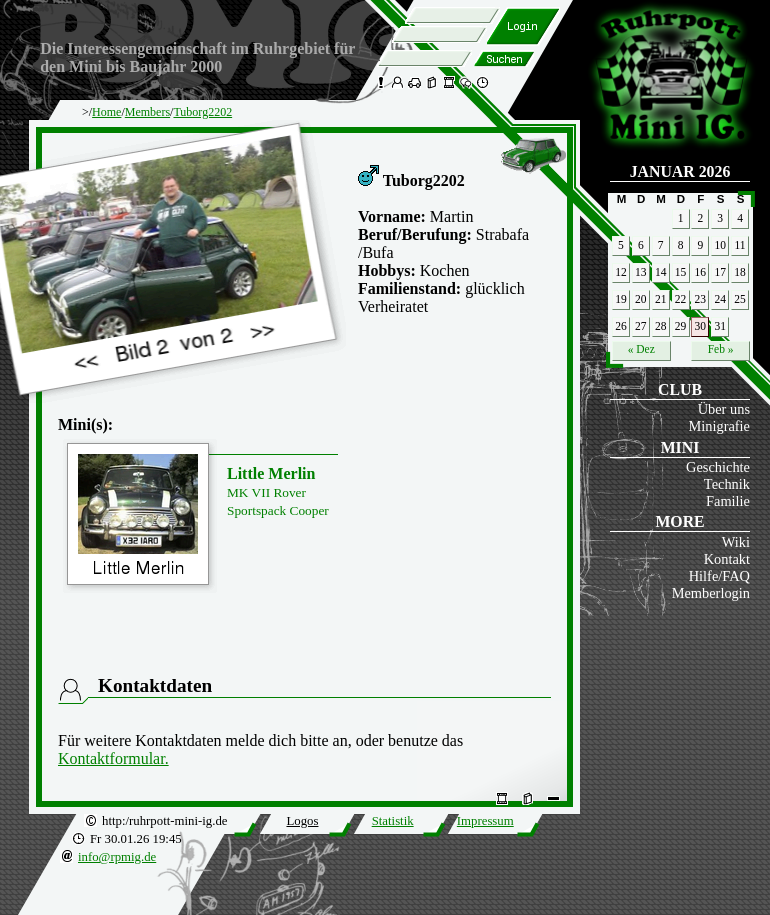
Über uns (724, 409)
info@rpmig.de (117, 857)
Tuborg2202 (202, 112)
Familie (728, 501)
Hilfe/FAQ (719, 576)
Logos (302, 821)
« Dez (641, 349)
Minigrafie (719, 426)
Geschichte (718, 467)
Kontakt (727, 559)
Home (106, 112)
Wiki (736, 542)
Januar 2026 (680, 171)
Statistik (393, 821)
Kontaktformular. (113, 758)
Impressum (485, 821)
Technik (727, 484)
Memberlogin (711, 593)
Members (147, 112)
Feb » (721, 349)
